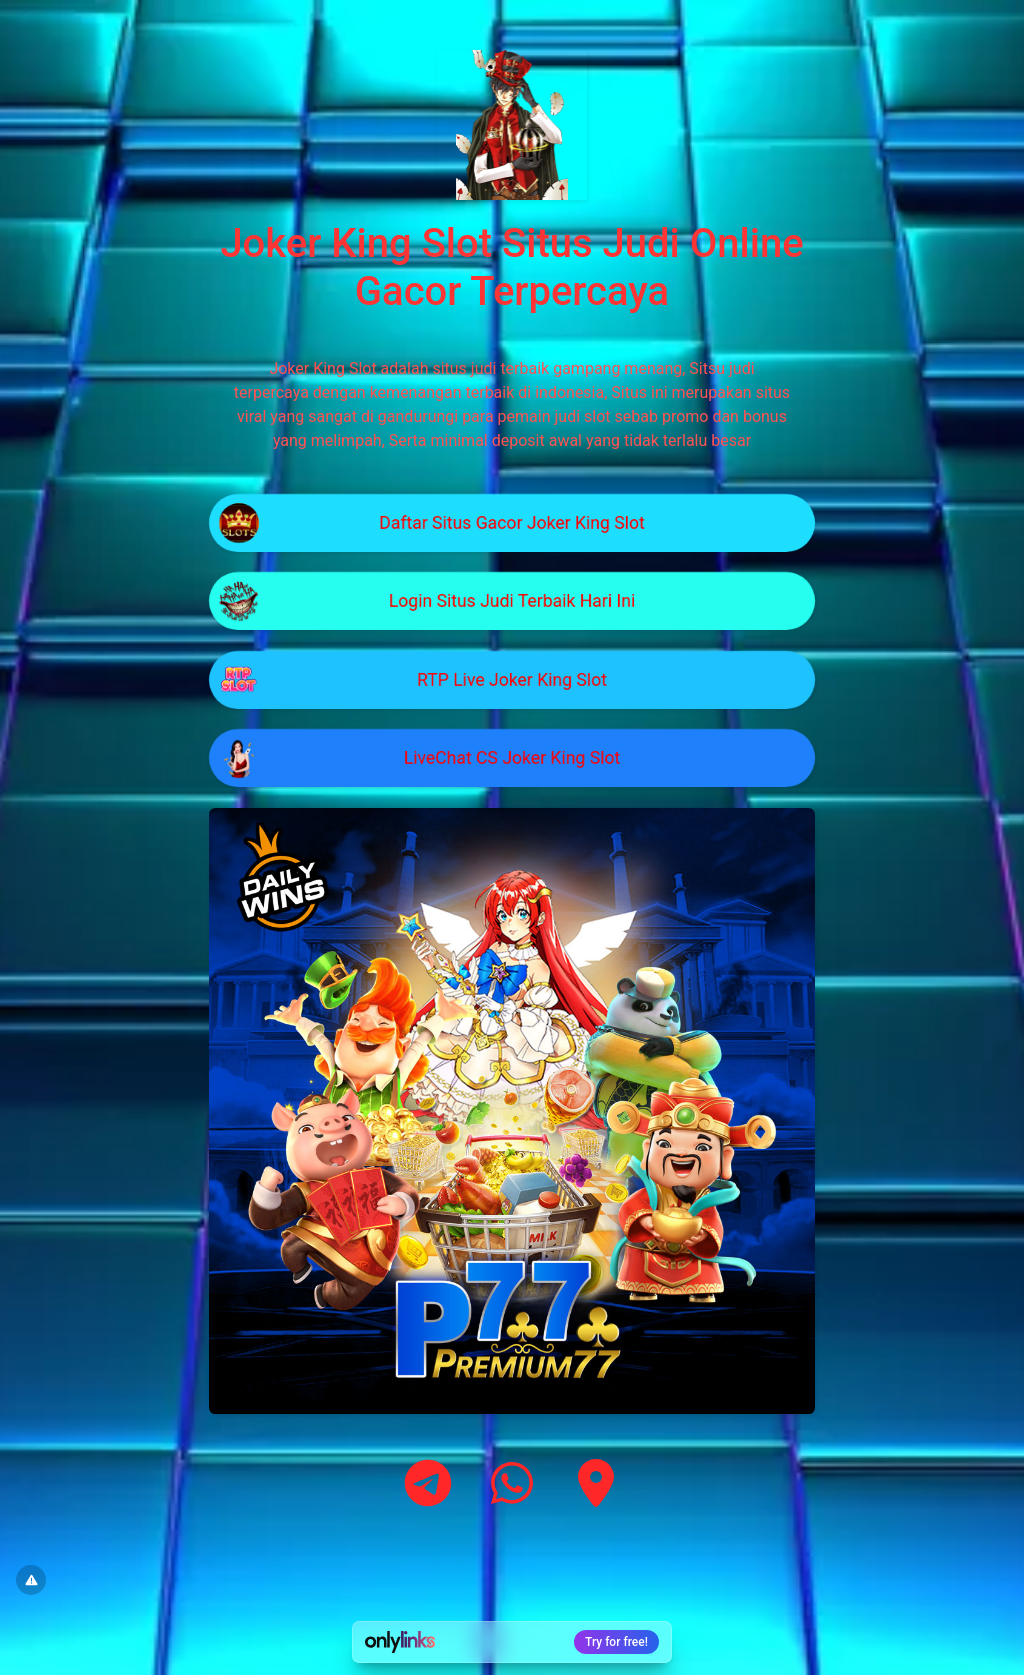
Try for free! (616, 1642)
